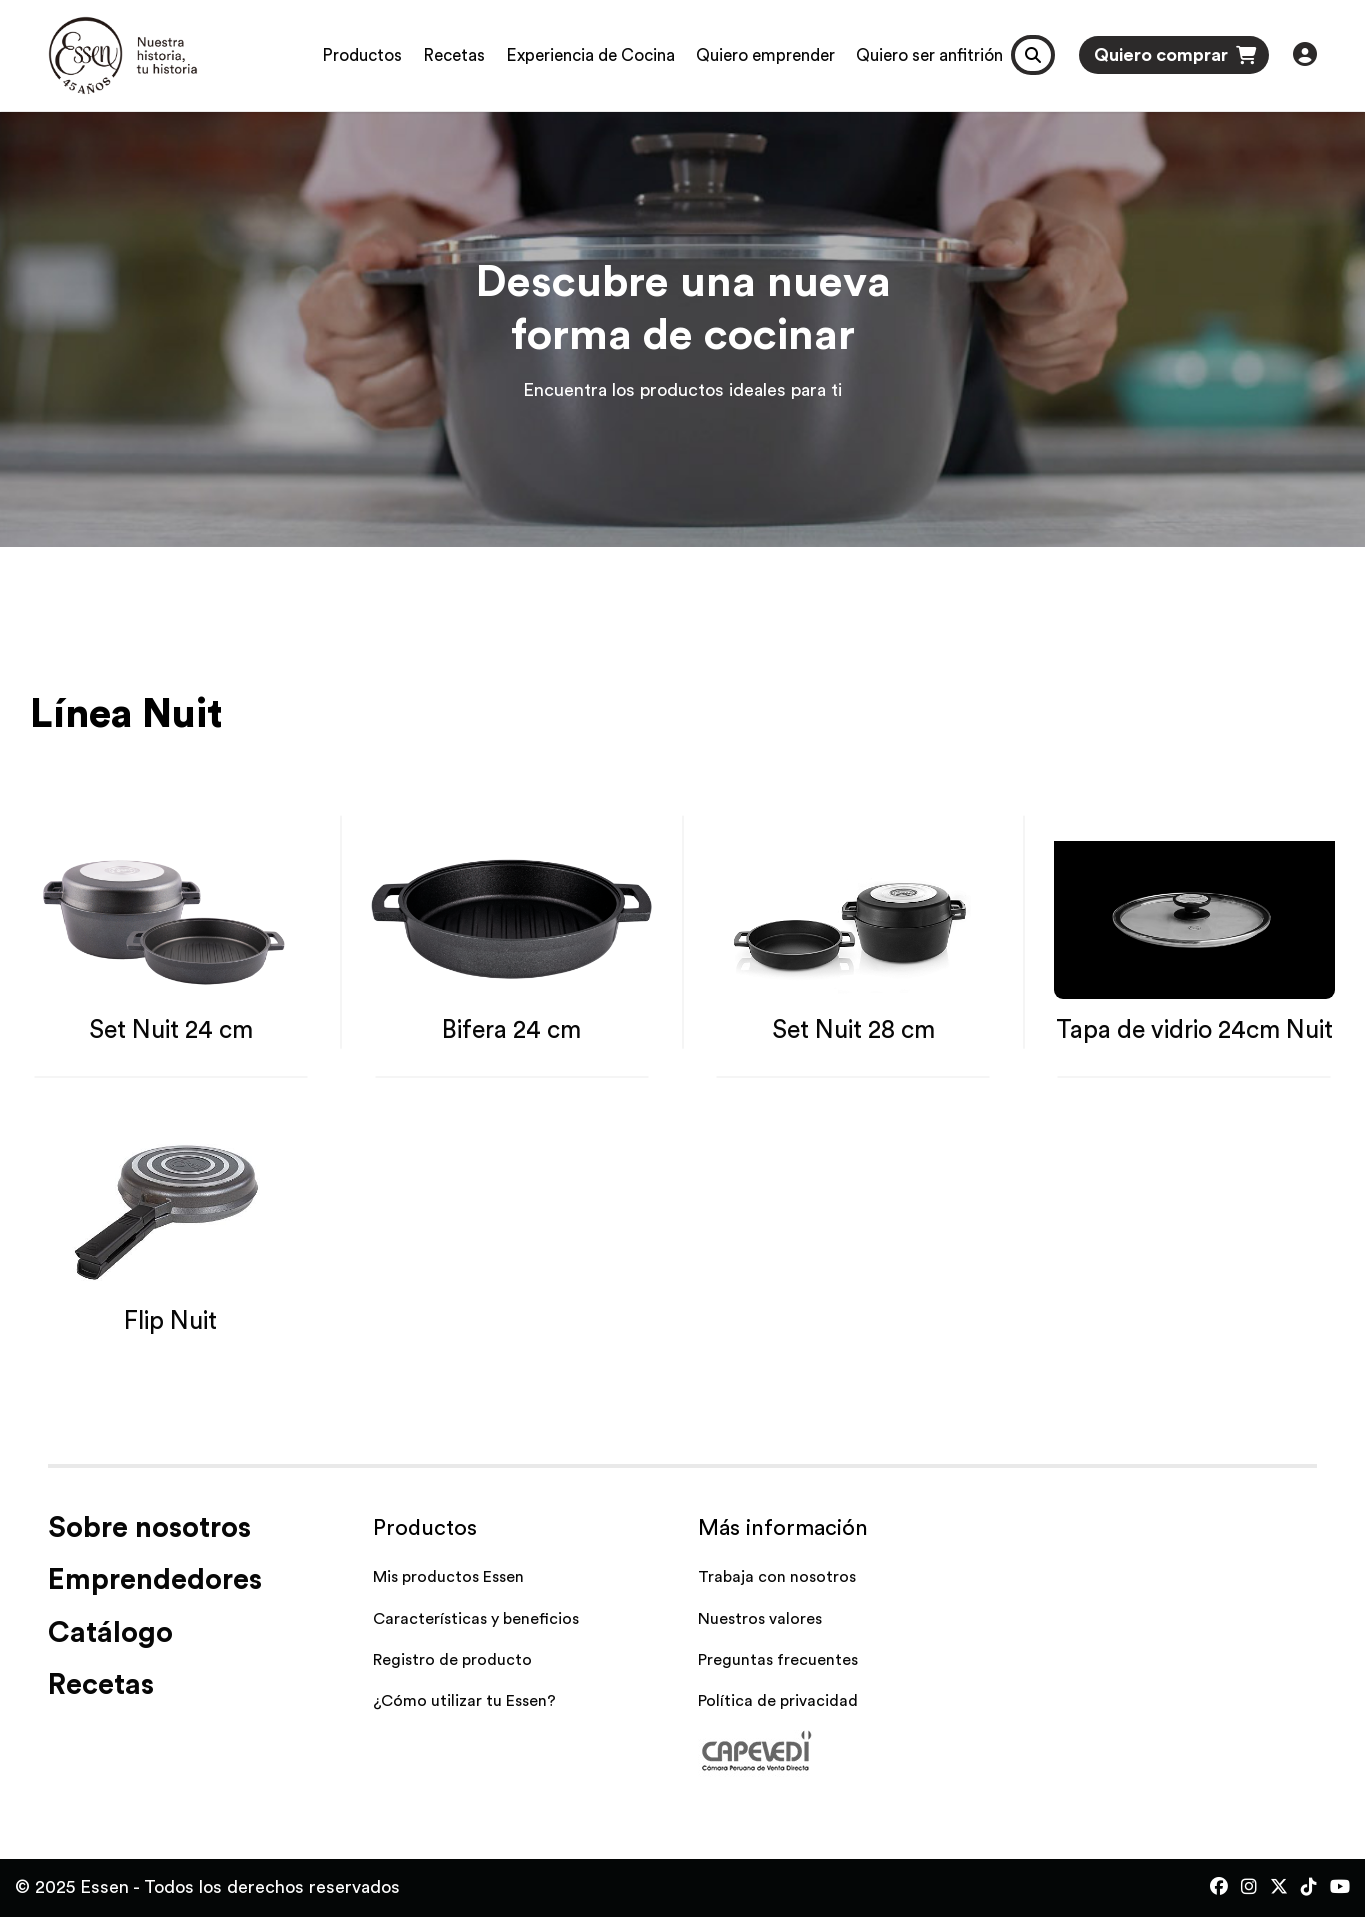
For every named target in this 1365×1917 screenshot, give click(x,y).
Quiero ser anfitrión (929, 55)
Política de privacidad (778, 1701)
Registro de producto (452, 1660)
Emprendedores (155, 1580)
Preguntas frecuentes (778, 1660)
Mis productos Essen (448, 1577)
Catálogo (110, 1633)
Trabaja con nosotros (777, 1577)
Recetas (454, 55)
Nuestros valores (760, 1619)
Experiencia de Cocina (590, 55)
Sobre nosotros (149, 1528)
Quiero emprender (765, 55)
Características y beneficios (476, 1619)
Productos (362, 55)
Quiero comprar (1175, 55)
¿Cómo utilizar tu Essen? (464, 1701)
